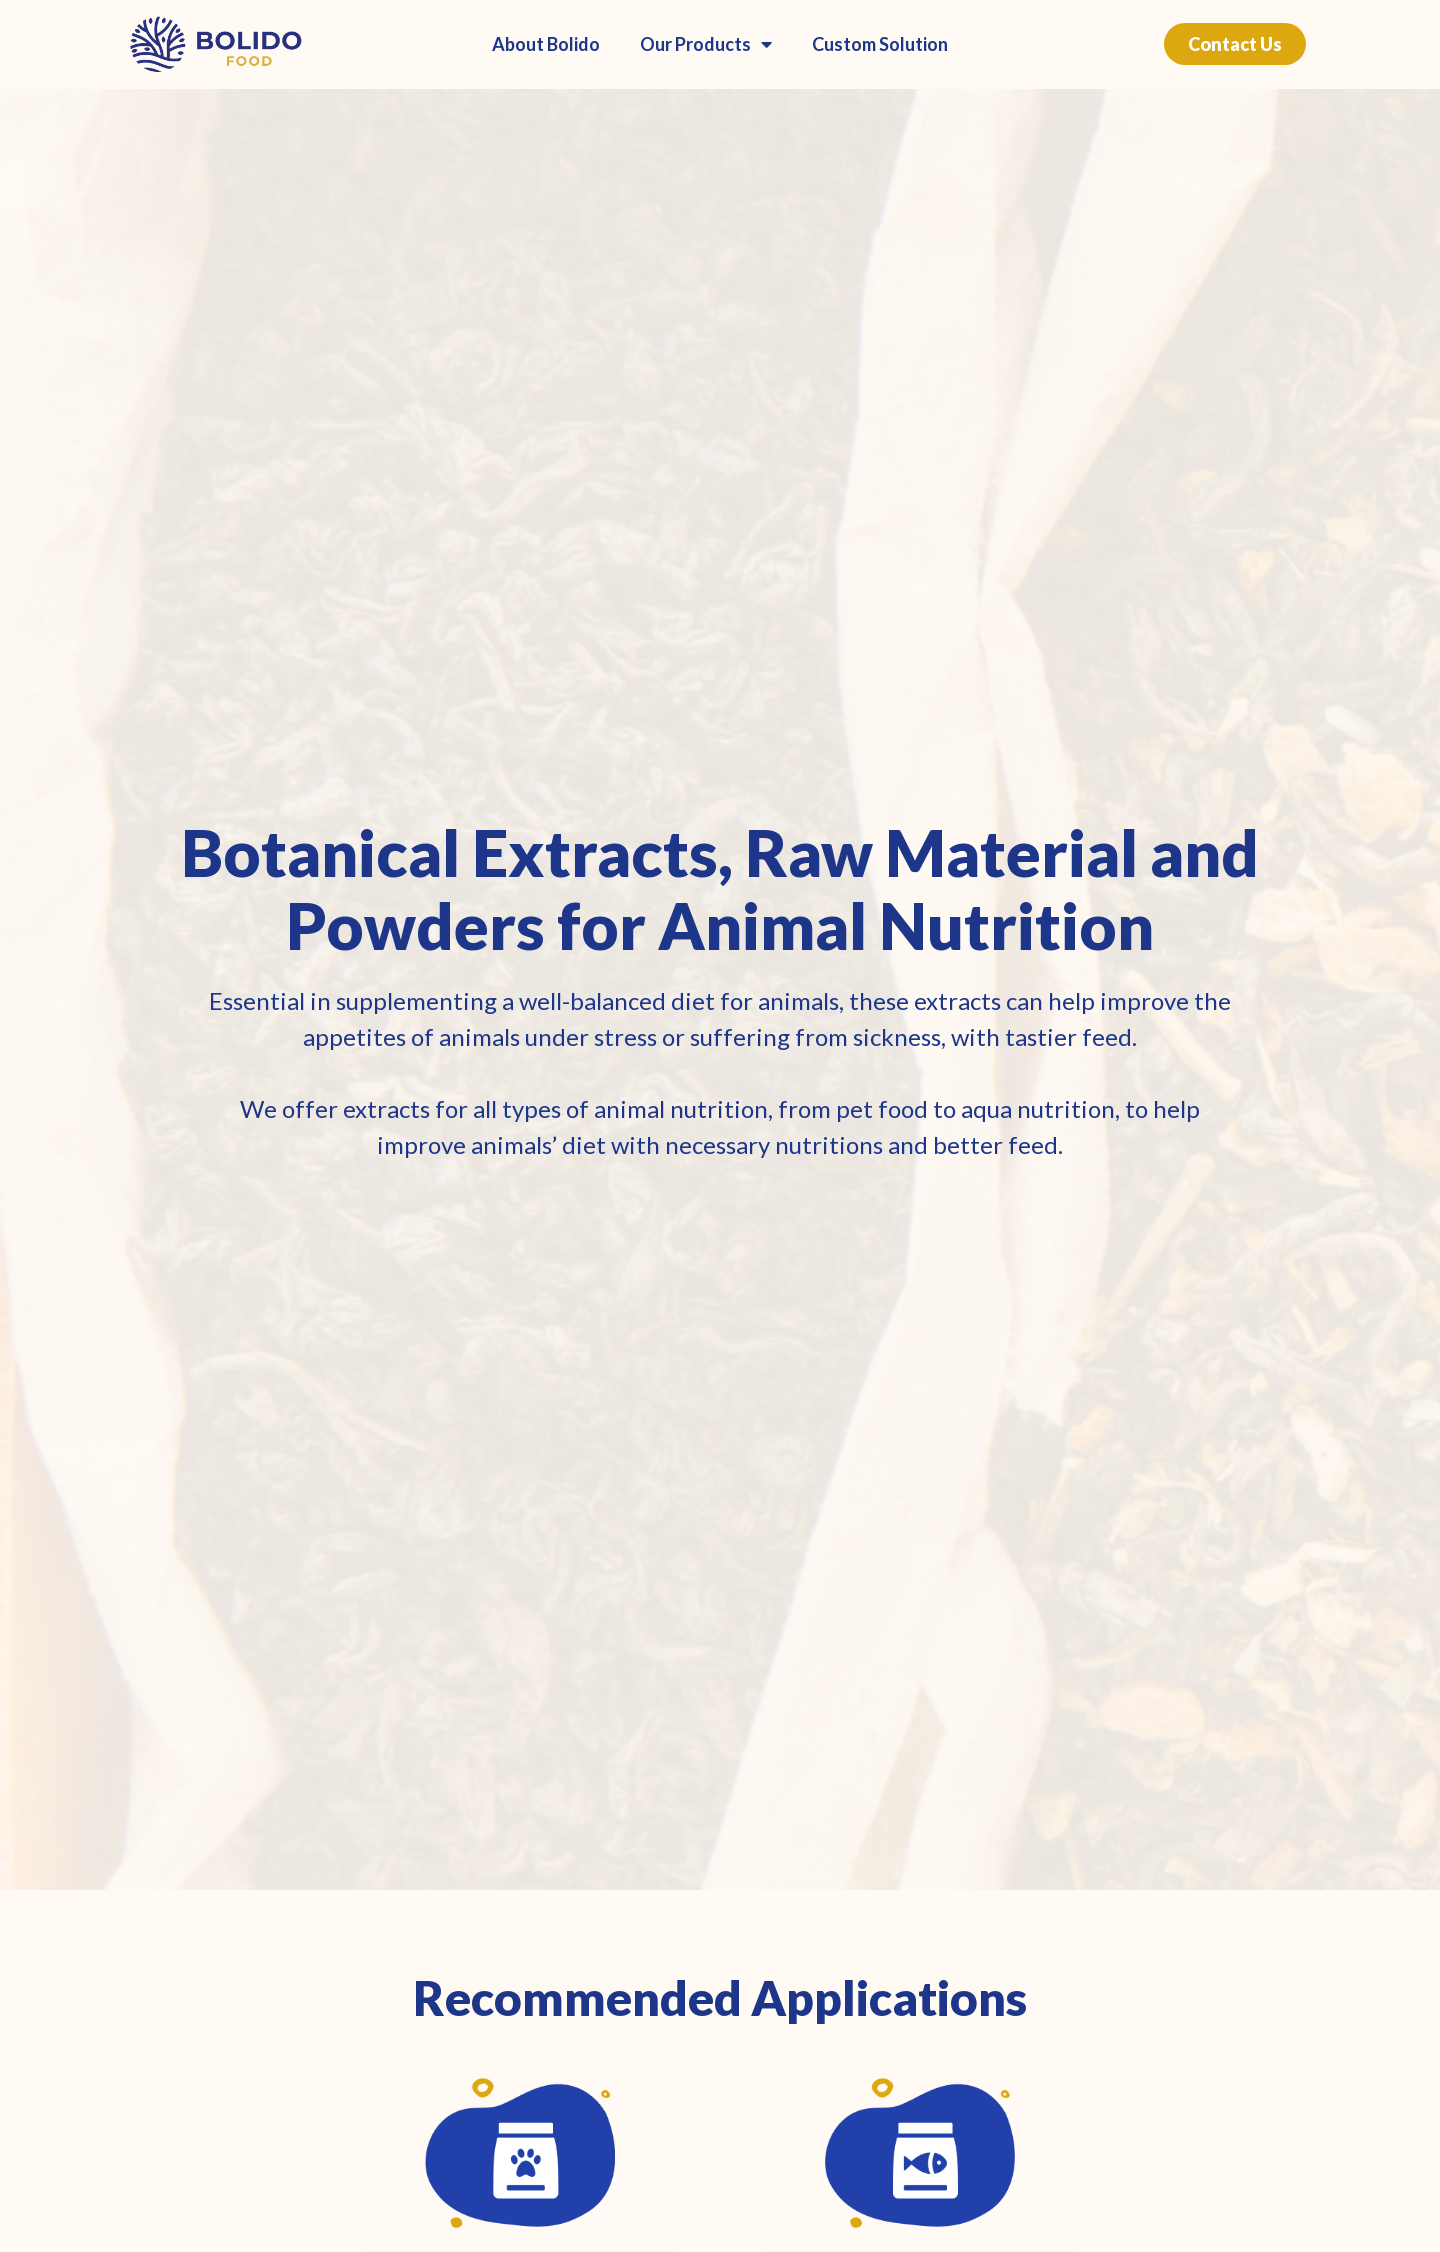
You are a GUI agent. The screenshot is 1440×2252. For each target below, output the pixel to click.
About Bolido (546, 44)
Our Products (706, 44)
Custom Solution (880, 44)
